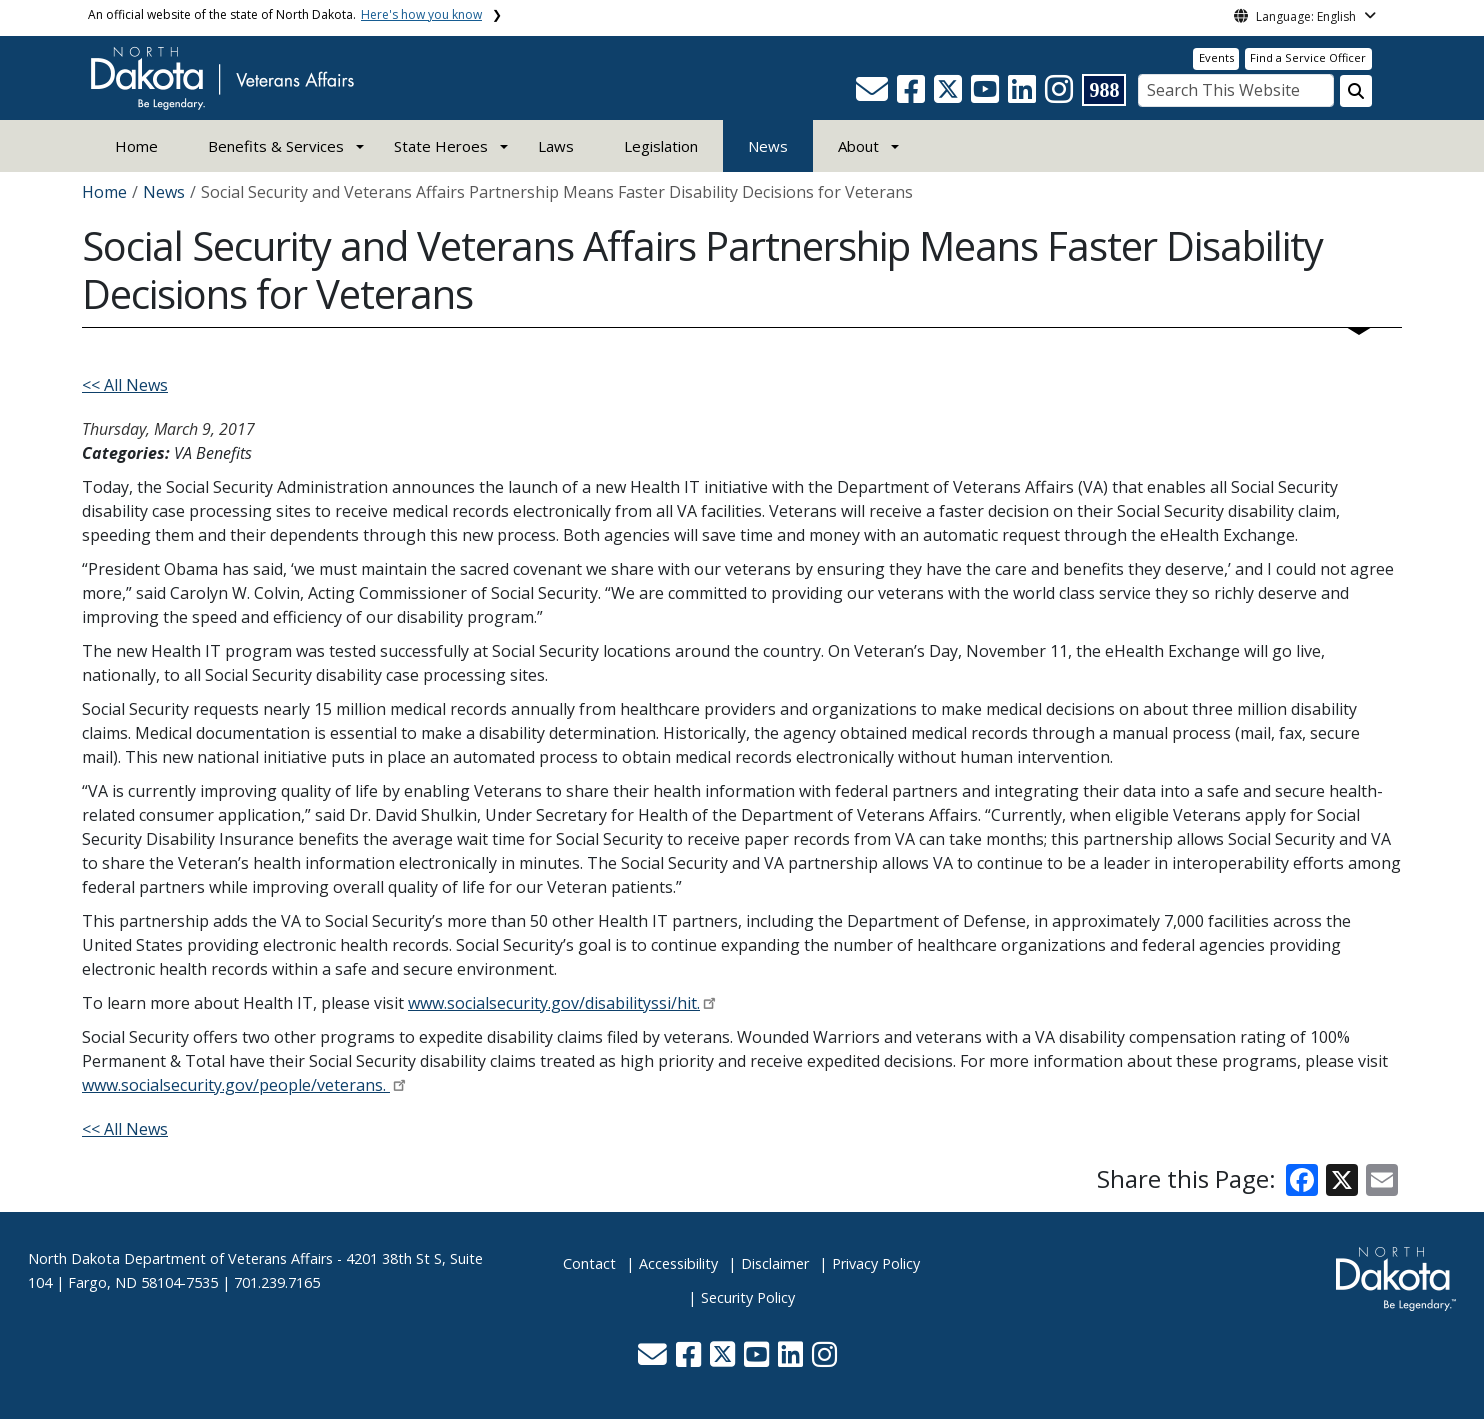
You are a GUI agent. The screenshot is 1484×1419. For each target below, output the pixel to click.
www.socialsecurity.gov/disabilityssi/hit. (554, 1003)
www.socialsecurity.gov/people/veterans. (236, 1085)
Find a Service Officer (1308, 57)
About (858, 146)
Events (1216, 57)
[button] (874, 95)
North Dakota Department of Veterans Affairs (180, 1258)
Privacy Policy (876, 1263)
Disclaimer (775, 1263)
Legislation (661, 146)
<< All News (125, 385)
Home (136, 146)
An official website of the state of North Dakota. (285, 14)
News (768, 146)
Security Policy (748, 1297)
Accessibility (678, 1263)
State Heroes (441, 146)
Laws (556, 146)
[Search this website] (1356, 91)
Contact (589, 1263)
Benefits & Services (276, 146)
